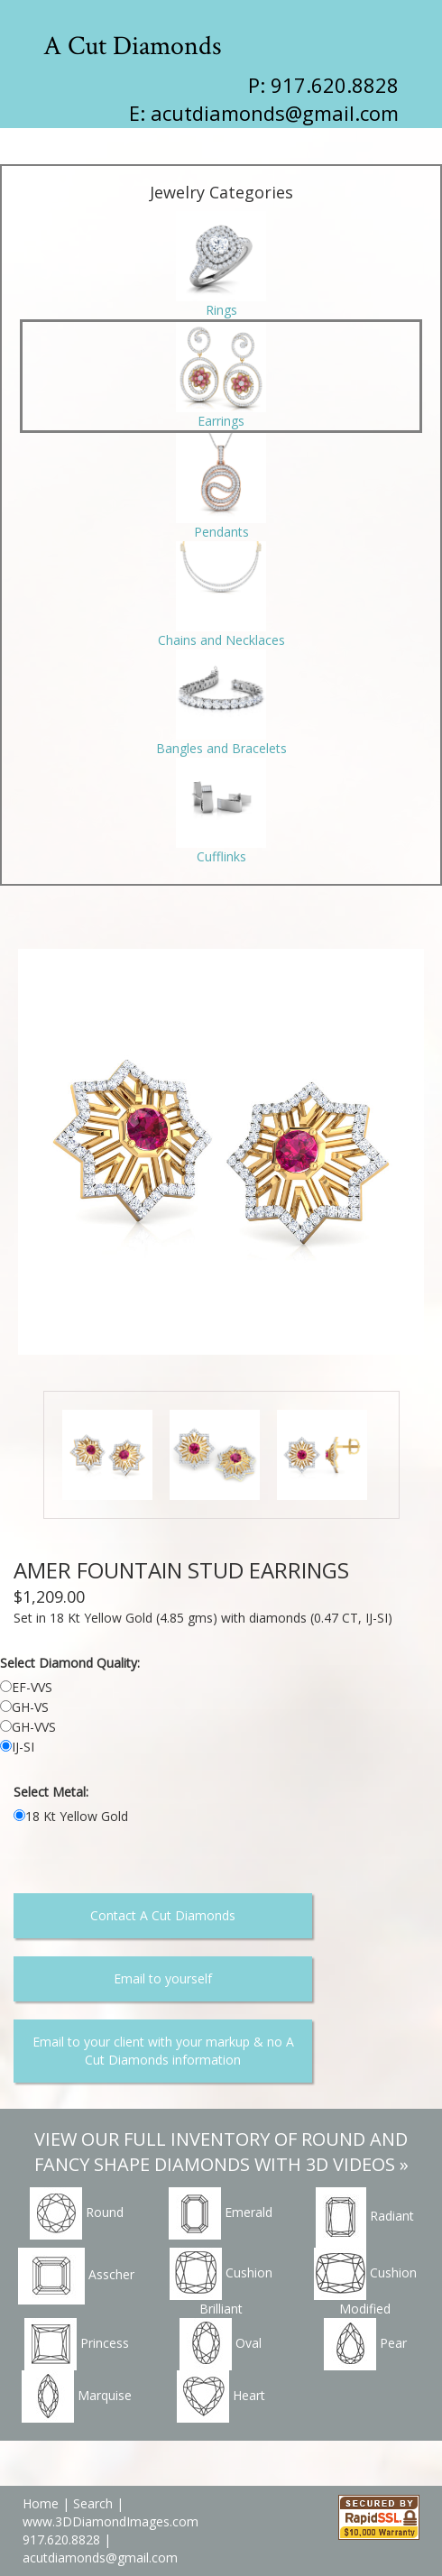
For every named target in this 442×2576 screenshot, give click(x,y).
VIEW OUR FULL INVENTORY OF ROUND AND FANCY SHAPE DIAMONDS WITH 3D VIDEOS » (221, 2152)
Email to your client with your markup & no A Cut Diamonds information (163, 2050)
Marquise (77, 2396)
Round (77, 2213)
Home (41, 2503)
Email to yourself (163, 1978)
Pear (365, 2344)
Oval (221, 2344)
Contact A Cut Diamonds (162, 1915)
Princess (76, 2344)
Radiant (365, 2217)
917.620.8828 (63, 2539)
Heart (221, 2396)
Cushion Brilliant (221, 2282)
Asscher (76, 2276)
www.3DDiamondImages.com (110, 2521)
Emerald (220, 2213)
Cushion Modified (365, 2282)
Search (93, 2503)
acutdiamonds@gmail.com (275, 112)
